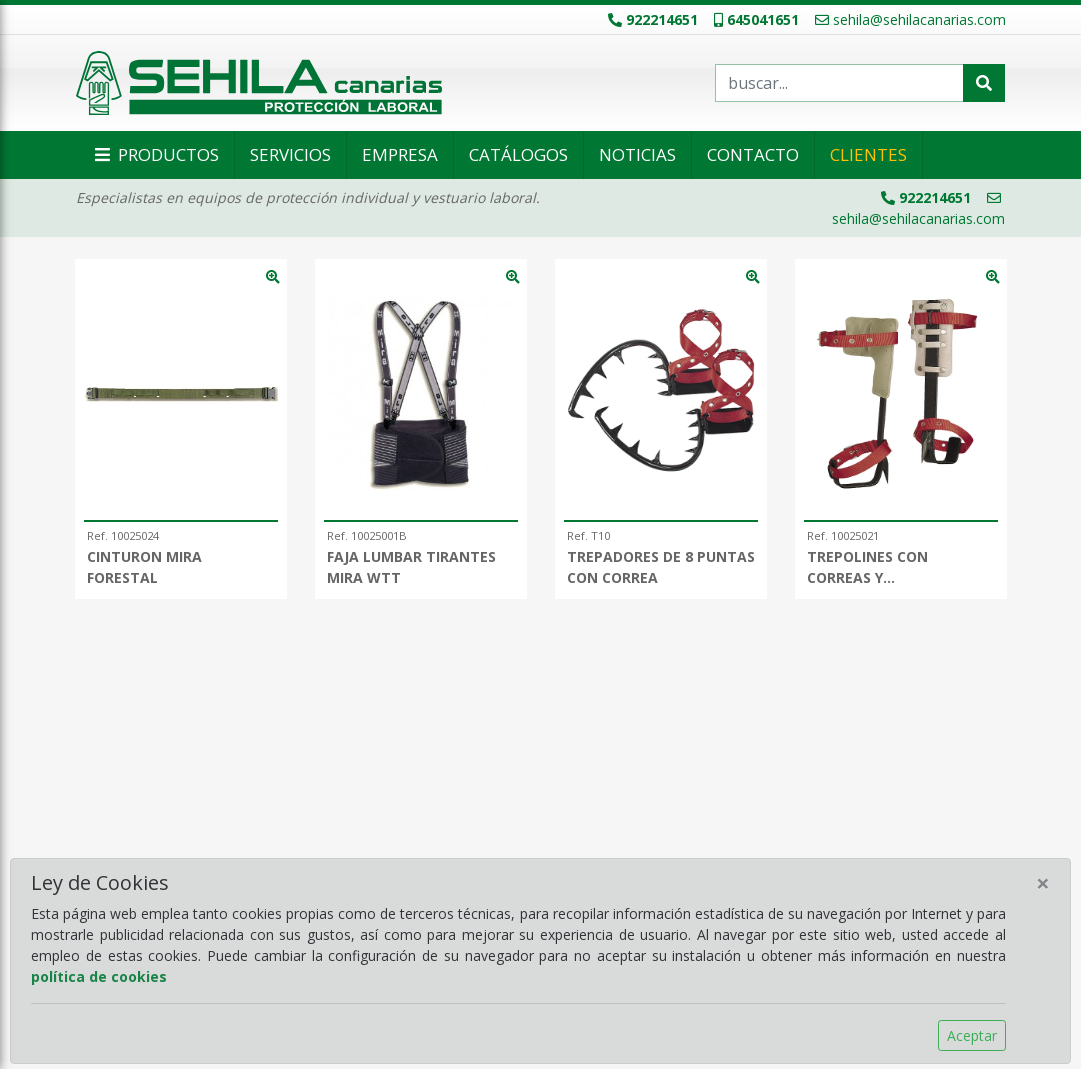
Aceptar (972, 1035)
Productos (155, 154)
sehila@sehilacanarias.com (910, 19)
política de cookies (99, 976)
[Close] (1043, 883)
